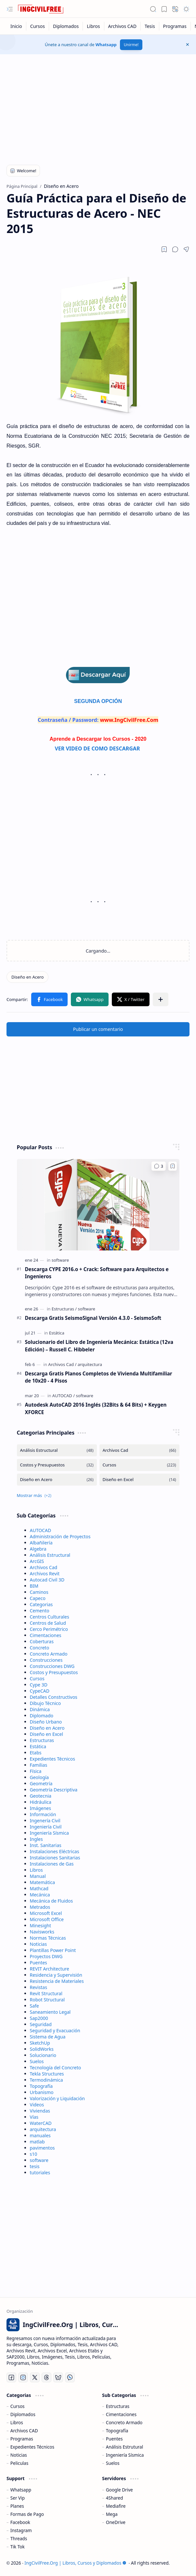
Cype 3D (38, 1685)
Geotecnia (40, 1796)
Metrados (40, 1907)
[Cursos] (37, 26)
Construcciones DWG (52, 1666)
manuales (40, 2135)
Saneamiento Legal (50, 2012)
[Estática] (56, 1333)
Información (43, 1814)
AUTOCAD (40, 1530)
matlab (37, 2142)
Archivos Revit (44, 1573)
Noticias (38, 1944)
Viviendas (40, 2111)
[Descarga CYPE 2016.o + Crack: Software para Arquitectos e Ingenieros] (98, 1204)
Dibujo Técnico (45, 1703)
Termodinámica (46, 2080)
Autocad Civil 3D (47, 1580)
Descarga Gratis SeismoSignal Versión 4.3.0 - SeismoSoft (93, 1318)
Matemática (42, 1882)
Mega (112, 2514)
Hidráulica (40, 1802)
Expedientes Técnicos (52, 1759)
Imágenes (40, 1808)
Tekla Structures (47, 2074)
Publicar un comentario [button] (98, 1029)
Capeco (38, 1598)
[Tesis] (150, 26)
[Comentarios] (158, 1166)
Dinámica (40, 1709)
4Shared (114, 2498)
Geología (39, 1777)
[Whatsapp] (70, 2377)
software (39, 2160)
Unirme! (131, 44)
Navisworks (42, 1932)
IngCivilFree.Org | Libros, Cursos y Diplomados (75, 2563)
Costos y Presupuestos (54, 1672)
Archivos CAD (24, 2430)
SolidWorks (42, 2049)
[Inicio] (16, 26)
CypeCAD (40, 1691)
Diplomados (22, 2414)
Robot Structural (47, 2000)
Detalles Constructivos (53, 1697)
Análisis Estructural (50, 1555)
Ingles (36, 1839)
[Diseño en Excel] (139, 1480)
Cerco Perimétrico (49, 1629)
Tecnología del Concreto (55, 2067)
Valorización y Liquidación (57, 2098)
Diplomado (42, 1715)
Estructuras (42, 1740)
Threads (18, 2538)
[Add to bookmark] (172, 1166)
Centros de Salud (48, 1623)
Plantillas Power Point (53, 1950)
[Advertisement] (98, 106)
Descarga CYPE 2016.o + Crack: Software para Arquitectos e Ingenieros (97, 1273)
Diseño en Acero (47, 1728)
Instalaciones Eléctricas (54, 1851)
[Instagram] (23, 2377)
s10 (33, 2154)
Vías (34, 2117)
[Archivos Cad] (62, 1364)
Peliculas (19, 2463)
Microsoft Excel (46, 1913)
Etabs (36, 1753)
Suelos (37, 2061)
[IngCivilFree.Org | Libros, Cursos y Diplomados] (40, 9)
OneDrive (115, 2522)
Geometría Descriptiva (54, 1790)
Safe (34, 2006)
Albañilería (41, 1543)
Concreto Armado (49, 1654)
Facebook (20, 2522)
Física (36, 1771)
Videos (37, 2104)
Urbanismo (42, 2092)
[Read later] (164, 249)
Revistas (38, 1987)
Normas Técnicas (48, 1938)
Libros (36, 1870)
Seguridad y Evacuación (55, 2030)
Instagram (21, 2530)
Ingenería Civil (45, 1820)
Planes (17, 2506)
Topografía (41, 2086)
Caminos (39, 1592)
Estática (38, 1746)
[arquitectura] (90, 1364)
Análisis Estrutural (124, 2447)
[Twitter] (35, 2377)
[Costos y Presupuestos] (57, 1465)
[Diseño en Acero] (27, 977)
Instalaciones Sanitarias (55, 1857)
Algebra (38, 1549)
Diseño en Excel (46, 1734)
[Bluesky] (58, 2377)
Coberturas (42, 1641)
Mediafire (116, 2506)
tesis (35, 2166)
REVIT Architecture (49, 1969)
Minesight (40, 1925)
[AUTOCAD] (63, 1396)
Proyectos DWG (46, 1956)
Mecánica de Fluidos (51, 1901)
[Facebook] (11, 2377)
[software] (60, 1260)
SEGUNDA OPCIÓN (98, 701)
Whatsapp (106, 44)
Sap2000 (39, 2018)
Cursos (37, 1678)
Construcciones (46, 1660)
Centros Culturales (49, 1617)
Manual (38, 1876)
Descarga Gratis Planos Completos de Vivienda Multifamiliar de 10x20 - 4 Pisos (98, 1377)
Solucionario (43, 2055)
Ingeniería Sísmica (49, 1833)
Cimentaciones (45, 1635)
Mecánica (40, 1895)
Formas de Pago (27, 2514)
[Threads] (46, 2377)
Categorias (41, 1604)
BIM (34, 1586)
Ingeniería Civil (46, 1827)
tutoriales (40, 2172)
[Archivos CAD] (122, 26)
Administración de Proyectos (60, 1536)
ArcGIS (37, 1561)
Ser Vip (17, 2498)
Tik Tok (17, 2546)
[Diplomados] (66, 26)
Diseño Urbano (46, 1722)
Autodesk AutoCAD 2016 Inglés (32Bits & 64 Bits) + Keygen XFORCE (96, 1408)
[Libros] (93, 26)
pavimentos (42, 2148)
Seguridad (41, 2024)
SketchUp (40, 2043)
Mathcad (39, 1888)
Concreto (39, 1648)
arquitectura (43, 2129)
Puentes (38, 1962)
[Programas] (175, 26)
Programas (21, 2439)
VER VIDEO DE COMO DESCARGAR (98, 748)
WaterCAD (41, 2123)
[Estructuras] (64, 1309)
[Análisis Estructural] (57, 1450)
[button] (10, 9)
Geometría (41, 1783)
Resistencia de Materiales (57, 1981)
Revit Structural (46, 1993)
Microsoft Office (47, 1919)
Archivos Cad (44, 1567)
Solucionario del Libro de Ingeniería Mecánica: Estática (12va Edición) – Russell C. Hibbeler (99, 1346)
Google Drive (119, 2490)
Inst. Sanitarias (45, 1845)
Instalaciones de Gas (52, 1864)
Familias (38, 1765)
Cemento (39, 1610)
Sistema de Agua (48, 2037)
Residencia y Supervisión (56, 1975)
